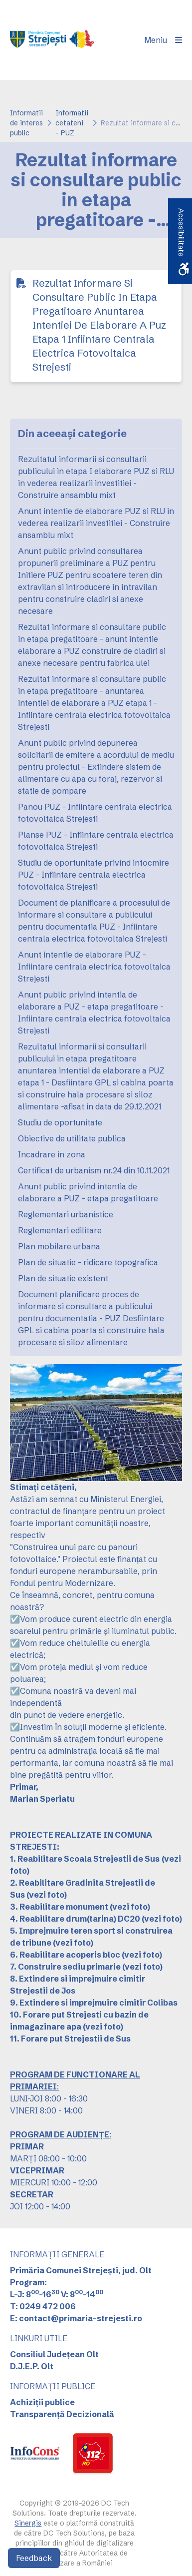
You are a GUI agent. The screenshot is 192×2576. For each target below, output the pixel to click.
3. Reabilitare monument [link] (59, 1907)
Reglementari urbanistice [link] (65, 1214)
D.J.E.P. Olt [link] (31, 2366)
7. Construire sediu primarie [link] (65, 1967)
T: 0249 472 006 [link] (43, 2306)
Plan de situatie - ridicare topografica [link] (88, 1262)
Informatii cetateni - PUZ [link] (71, 122)
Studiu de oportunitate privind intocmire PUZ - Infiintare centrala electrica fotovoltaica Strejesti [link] (93, 875)
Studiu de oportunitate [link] (60, 1122)
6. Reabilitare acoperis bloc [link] (65, 1955)
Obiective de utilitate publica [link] (72, 1138)
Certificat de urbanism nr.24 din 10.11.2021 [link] (94, 1170)
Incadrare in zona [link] (51, 1154)
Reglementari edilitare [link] (60, 1230)
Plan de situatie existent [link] (63, 1278)
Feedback (34, 2558)
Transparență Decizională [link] (62, 2414)
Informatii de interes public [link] (26, 122)
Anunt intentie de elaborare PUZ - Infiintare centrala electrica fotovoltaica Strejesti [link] (94, 967)
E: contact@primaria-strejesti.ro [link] (76, 2318)
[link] (52, 40)
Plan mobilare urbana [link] (59, 1246)
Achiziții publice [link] (42, 2402)
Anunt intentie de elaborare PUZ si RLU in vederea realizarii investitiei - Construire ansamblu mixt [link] (96, 523)
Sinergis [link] (27, 2523)
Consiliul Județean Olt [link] (54, 2354)
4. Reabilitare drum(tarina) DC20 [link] (75, 1919)
